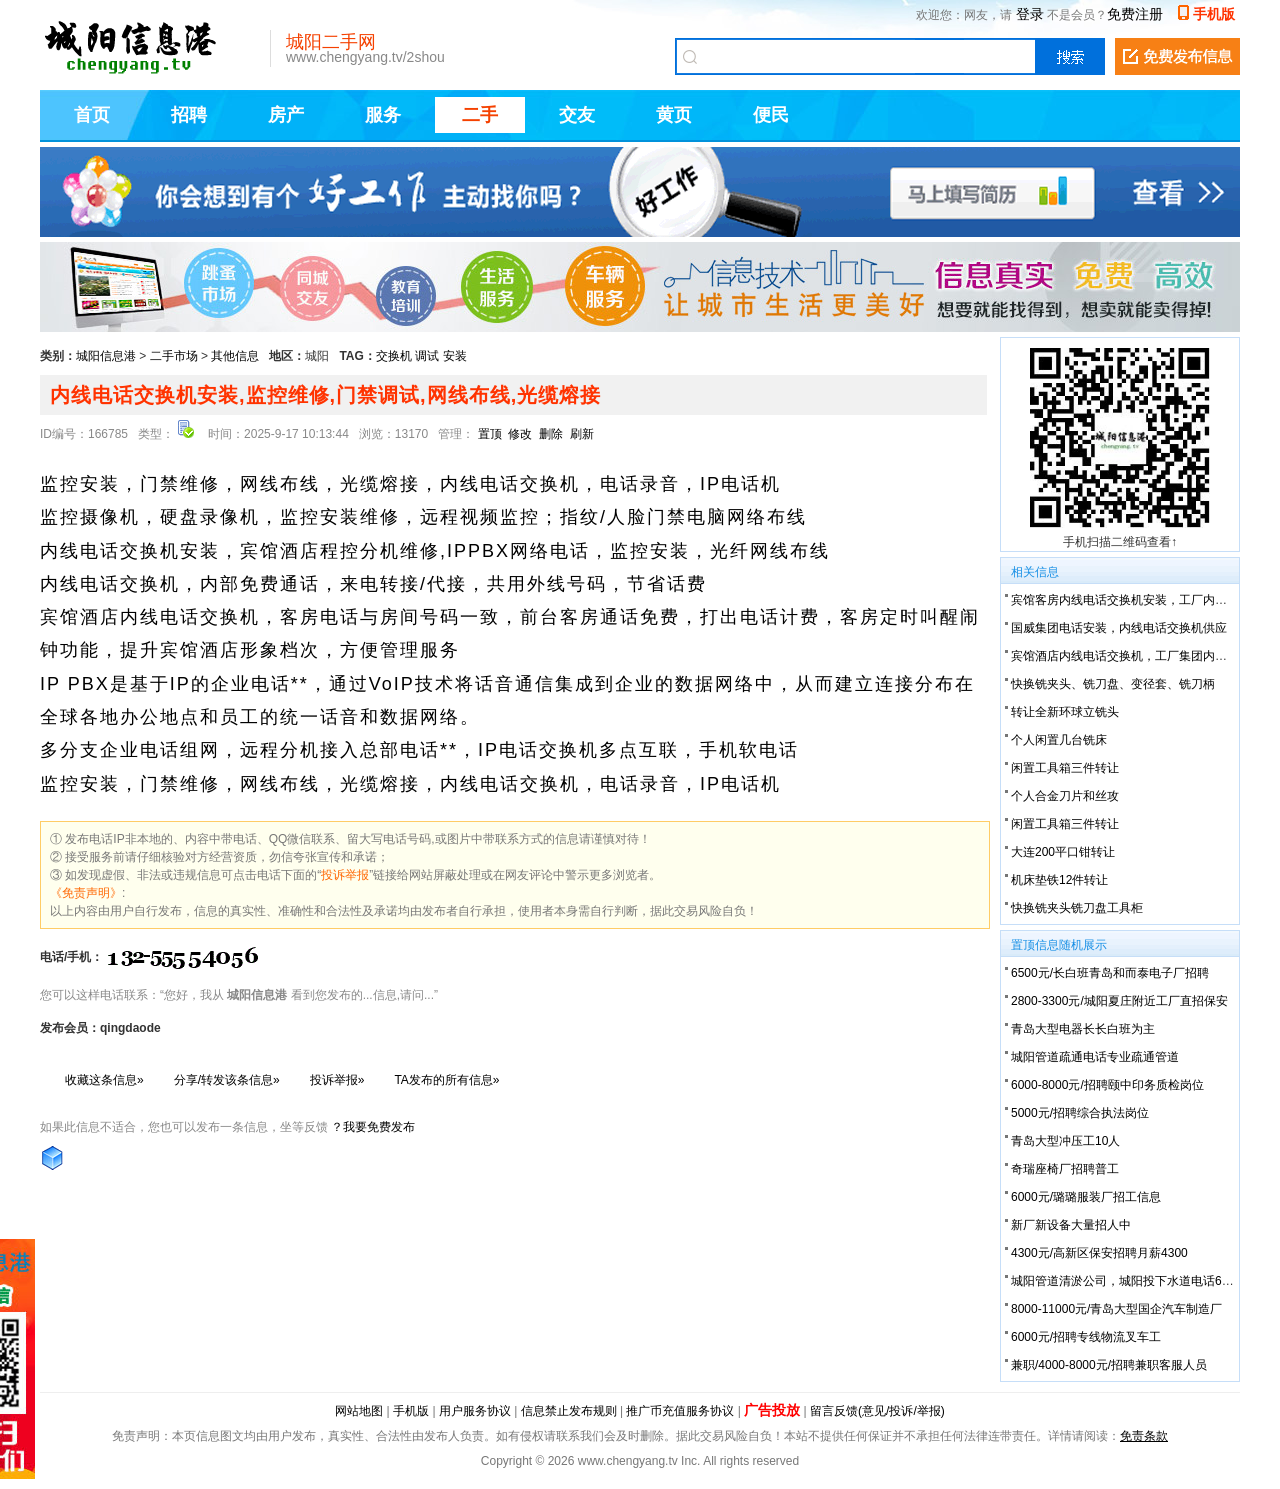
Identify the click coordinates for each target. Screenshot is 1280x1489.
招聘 (189, 115)
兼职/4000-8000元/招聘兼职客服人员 (1109, 1365)
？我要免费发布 (373, 1127)
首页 (92, 115)
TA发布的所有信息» (446, 1080)
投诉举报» (337, 1080)
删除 (551, 434)
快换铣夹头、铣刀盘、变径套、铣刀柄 (1113, 684)
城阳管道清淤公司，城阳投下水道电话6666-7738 (1141, 1281)
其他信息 (235, 356)
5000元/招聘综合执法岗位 (1080, 1113)
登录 (1030, 14)
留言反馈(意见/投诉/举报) (877, 1411)
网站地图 (359, 1411)
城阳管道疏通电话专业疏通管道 (1095, 1057)
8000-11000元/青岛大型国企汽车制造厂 (1116, 1309)
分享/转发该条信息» (227, 1080)
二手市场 (174, 356)
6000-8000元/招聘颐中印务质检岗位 (1107, 1085)
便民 (771, 115)
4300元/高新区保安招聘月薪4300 (1099, 1253)
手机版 (1214, 14)
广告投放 (772, 1410)
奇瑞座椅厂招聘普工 (1065, 1169)
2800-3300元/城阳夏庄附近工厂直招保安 (1119, 1001)
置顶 (490, 434)
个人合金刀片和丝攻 (1065, 796)
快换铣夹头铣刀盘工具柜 (1077, 908)
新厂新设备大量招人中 (1071, 1225)
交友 (577, 115)
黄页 (674, 115)
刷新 (582, 434)
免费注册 (1135, 14)
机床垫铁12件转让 (1059, 880)
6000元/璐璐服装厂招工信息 (1086, 1197)
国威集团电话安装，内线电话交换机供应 (1119, 628)
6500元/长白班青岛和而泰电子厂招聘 (1110, 973)
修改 (520, 434)
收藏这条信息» (104, 1080)
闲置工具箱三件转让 (1065, 768)
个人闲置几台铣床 (1059, 740)
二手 (480, 115)
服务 (383, 115)
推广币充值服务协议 (680, 1411)
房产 (286, 115)
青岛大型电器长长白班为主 (1083, 1029)
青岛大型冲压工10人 (1065, 1141)
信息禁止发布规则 (569, 1411)
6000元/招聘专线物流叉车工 (1086, 1337)
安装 (455, 356)
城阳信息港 (106, 356)
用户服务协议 (475, 1411)
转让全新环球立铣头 (1065, 712)
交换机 (394, 356)
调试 (427, 356)
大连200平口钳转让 (1063, 852)
